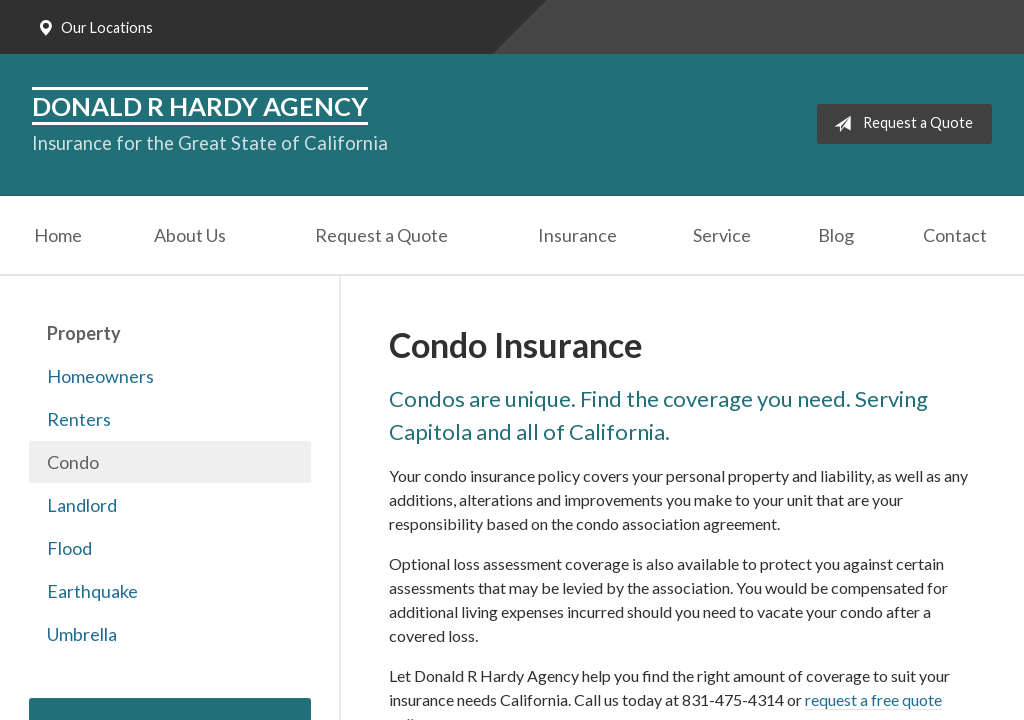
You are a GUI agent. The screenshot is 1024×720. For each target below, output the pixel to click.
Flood (69, 548)
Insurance (577, 235)
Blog (836, 235)
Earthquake (92, 591)
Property (84, 333)
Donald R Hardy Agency (200, 106)
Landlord (82, 505)
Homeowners (100, 376)
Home (58, 235)
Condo (73, 462)
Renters (79, 419)
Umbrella (82, 634)
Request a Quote (899, 124)
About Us (190, 235)
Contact (955, 235)
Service (722, 235)
